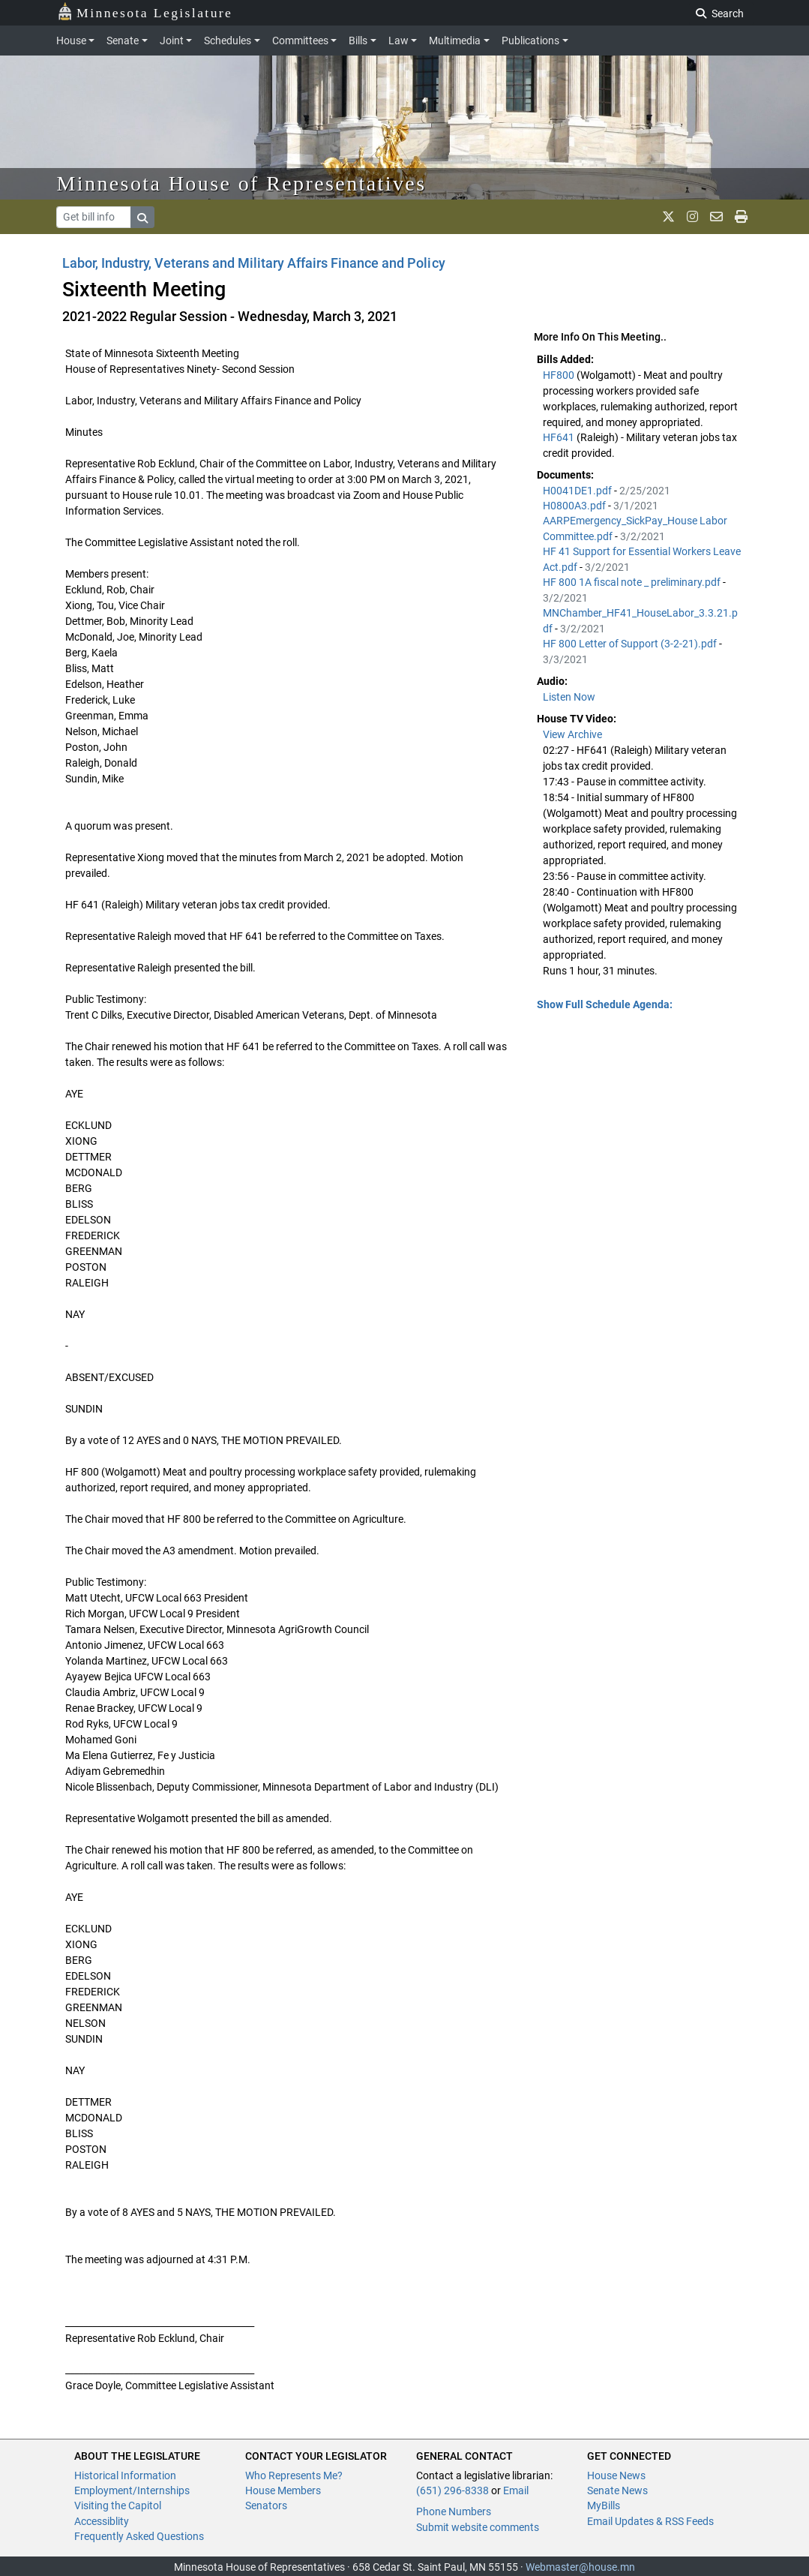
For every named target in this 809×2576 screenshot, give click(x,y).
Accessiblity (101, 2521)
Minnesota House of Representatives (242, 183)
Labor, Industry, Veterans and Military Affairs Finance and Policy (253, 263)
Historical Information (125, 2475)
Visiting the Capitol (117, 2505)
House (71, 41)
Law (398, 41)
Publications (530, 41)
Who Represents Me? (294, 2475)
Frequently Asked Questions (139, 2536)
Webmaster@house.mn (580, 2567)
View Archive (572, 734)
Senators (266, 2505)
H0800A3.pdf (575, 506)
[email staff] (716, 217)
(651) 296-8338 (452, 2490)
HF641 (560, 437)
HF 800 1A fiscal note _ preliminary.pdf (633, 582)
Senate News (617, 2490)
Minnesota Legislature (145, 11)
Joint (172, 41)
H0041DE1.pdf (578, 491)
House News (616, 2475)
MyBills (603, 2505)
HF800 (560, 375)
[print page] (741, 217)
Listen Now (569, 697)
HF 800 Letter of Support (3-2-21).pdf (631, 644)
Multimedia (455, 41)
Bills (358, 41)
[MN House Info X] (668, 217)
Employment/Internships (132, 2490)
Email (516, 2490)
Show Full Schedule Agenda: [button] (605, 1004)
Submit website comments (477, 2527)
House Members (283, 2490)
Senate (122, 41)
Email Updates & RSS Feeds (650, 2521)
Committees (300, 41)
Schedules (227, 41)
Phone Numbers (453, 2511)
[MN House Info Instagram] (692, 217)
